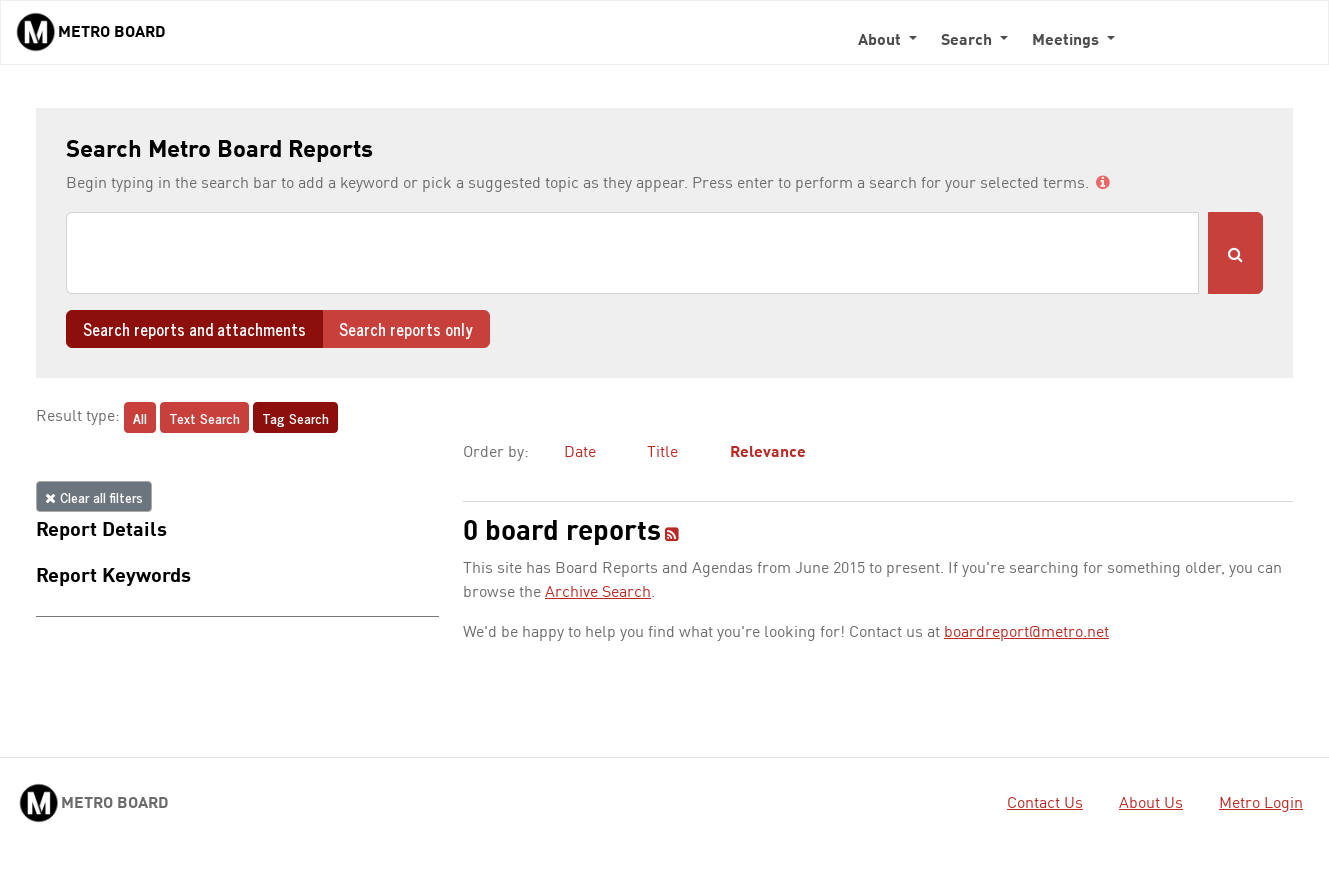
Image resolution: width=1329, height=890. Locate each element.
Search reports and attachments (194, 329)
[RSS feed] (672, 536)
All (140, 417)
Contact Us (1045, 804)
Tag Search (295, 417)
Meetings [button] (1067, 41)
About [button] (881, 41)
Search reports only (406, 329)
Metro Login (1261, 804)
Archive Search (598, 593)
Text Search (204, 417)
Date (580, 453)
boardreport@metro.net (1026, 633)
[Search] (632, 253)
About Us (1151, 804)
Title (662, 453)
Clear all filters (94, 496)
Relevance (768, 453)
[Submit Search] (1235, 253)
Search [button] (968, 41)
